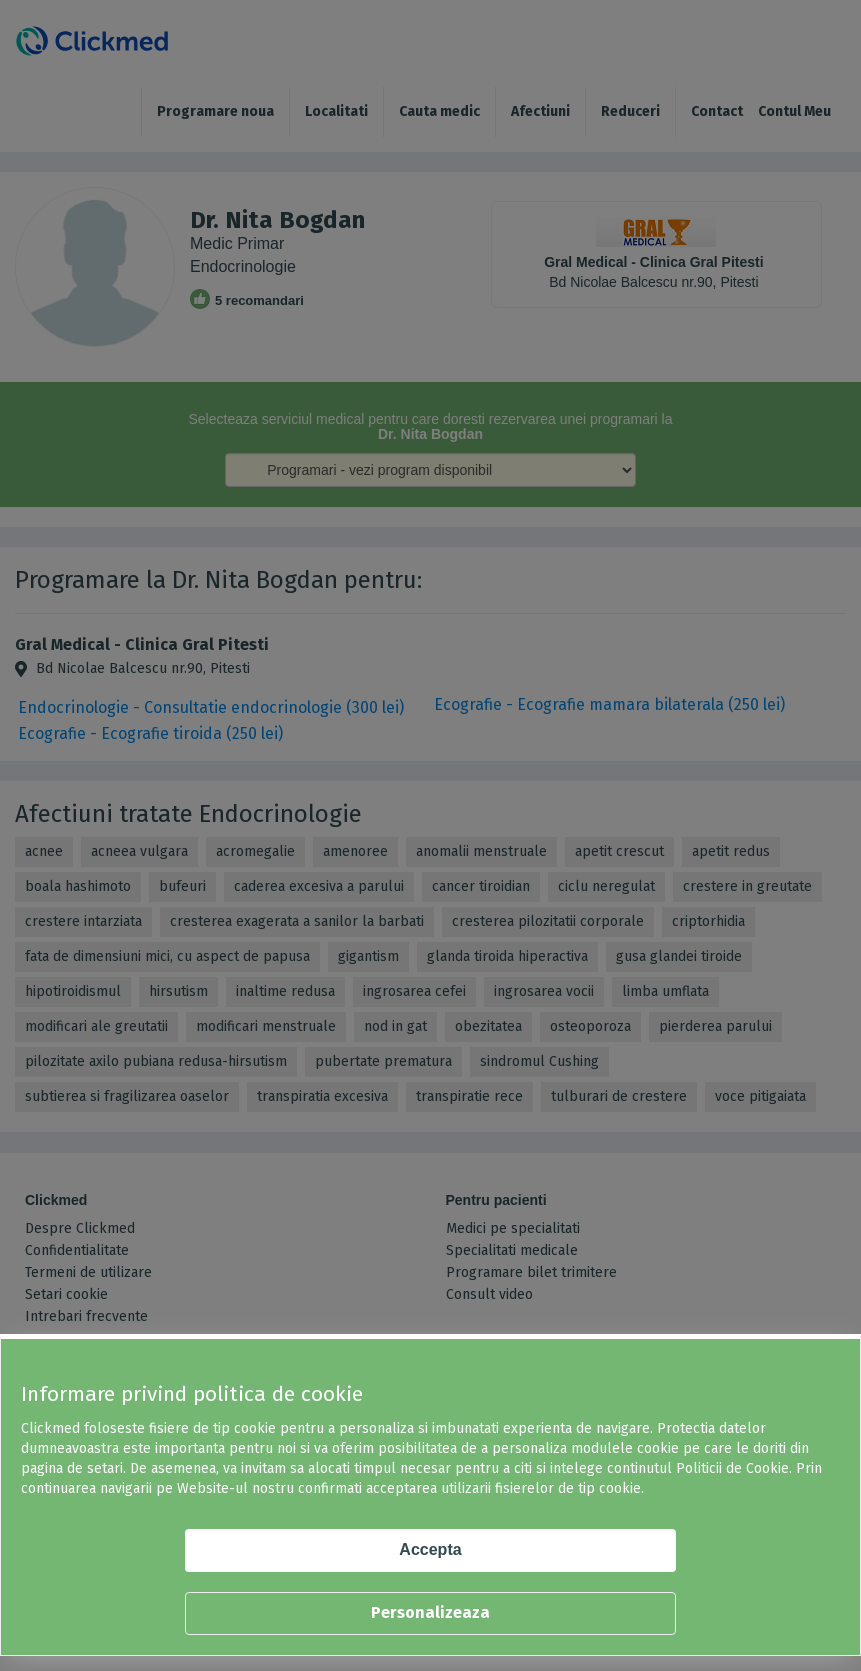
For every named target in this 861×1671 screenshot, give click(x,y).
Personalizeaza (430, 1612)
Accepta (430, 1549)
